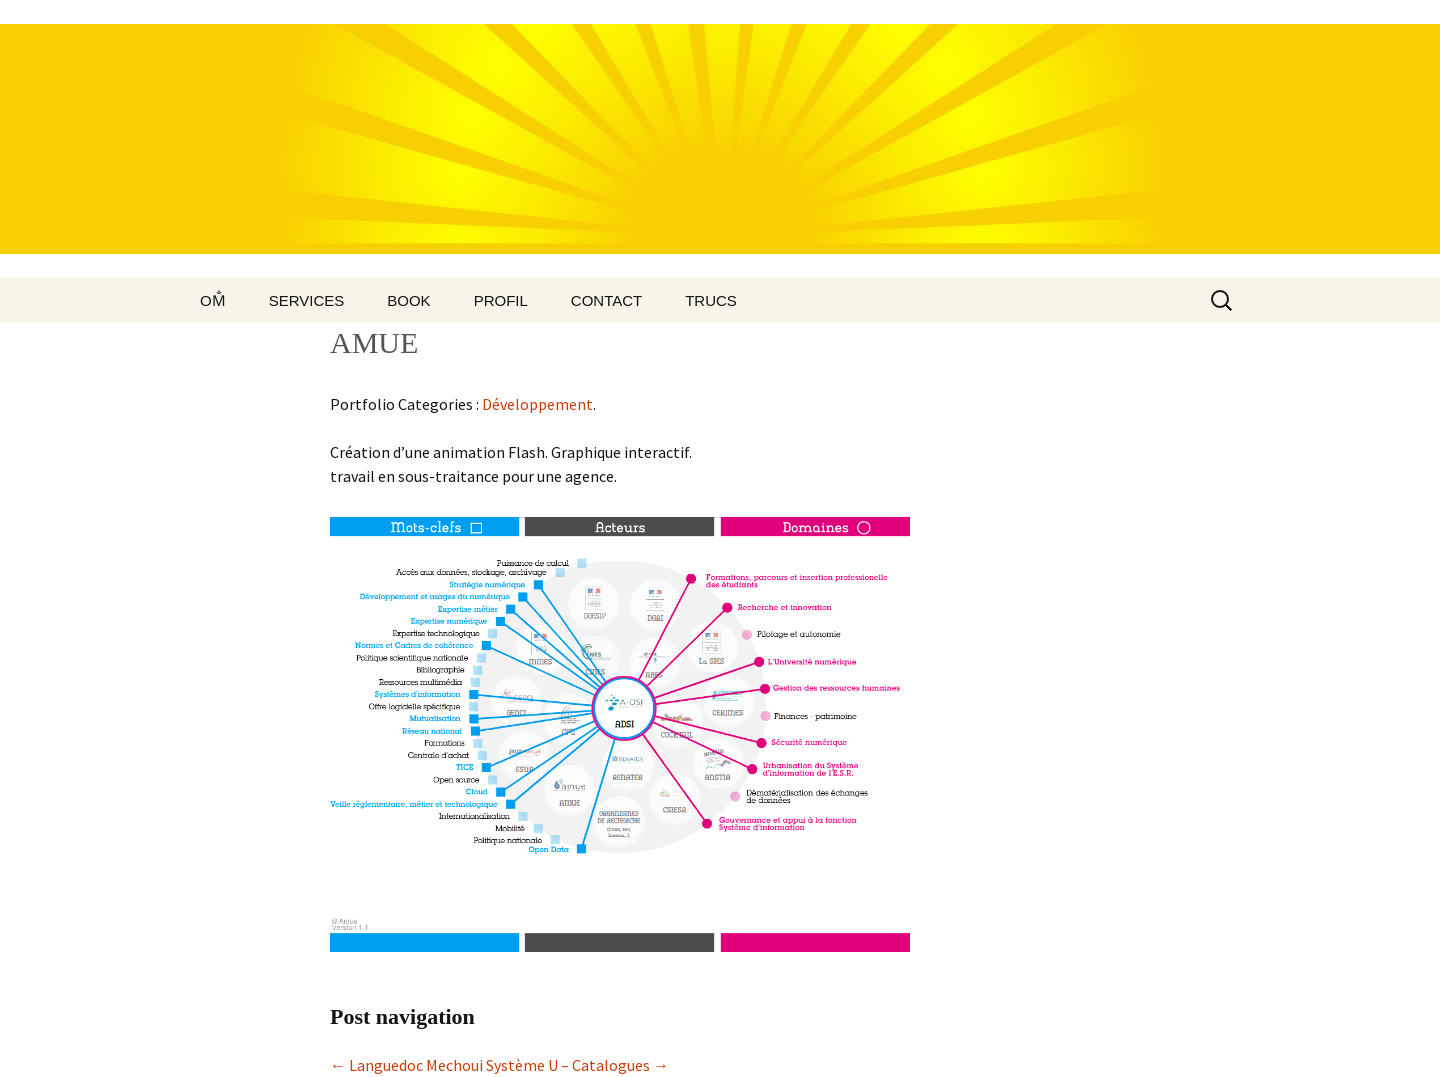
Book (408, 300)
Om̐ (213, 300)
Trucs (711, 300)
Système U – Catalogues (577, 1065)
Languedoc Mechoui (406, 1065)
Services (307, 300)
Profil (501, 300)
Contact (606, 300)
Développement (537, 404)
